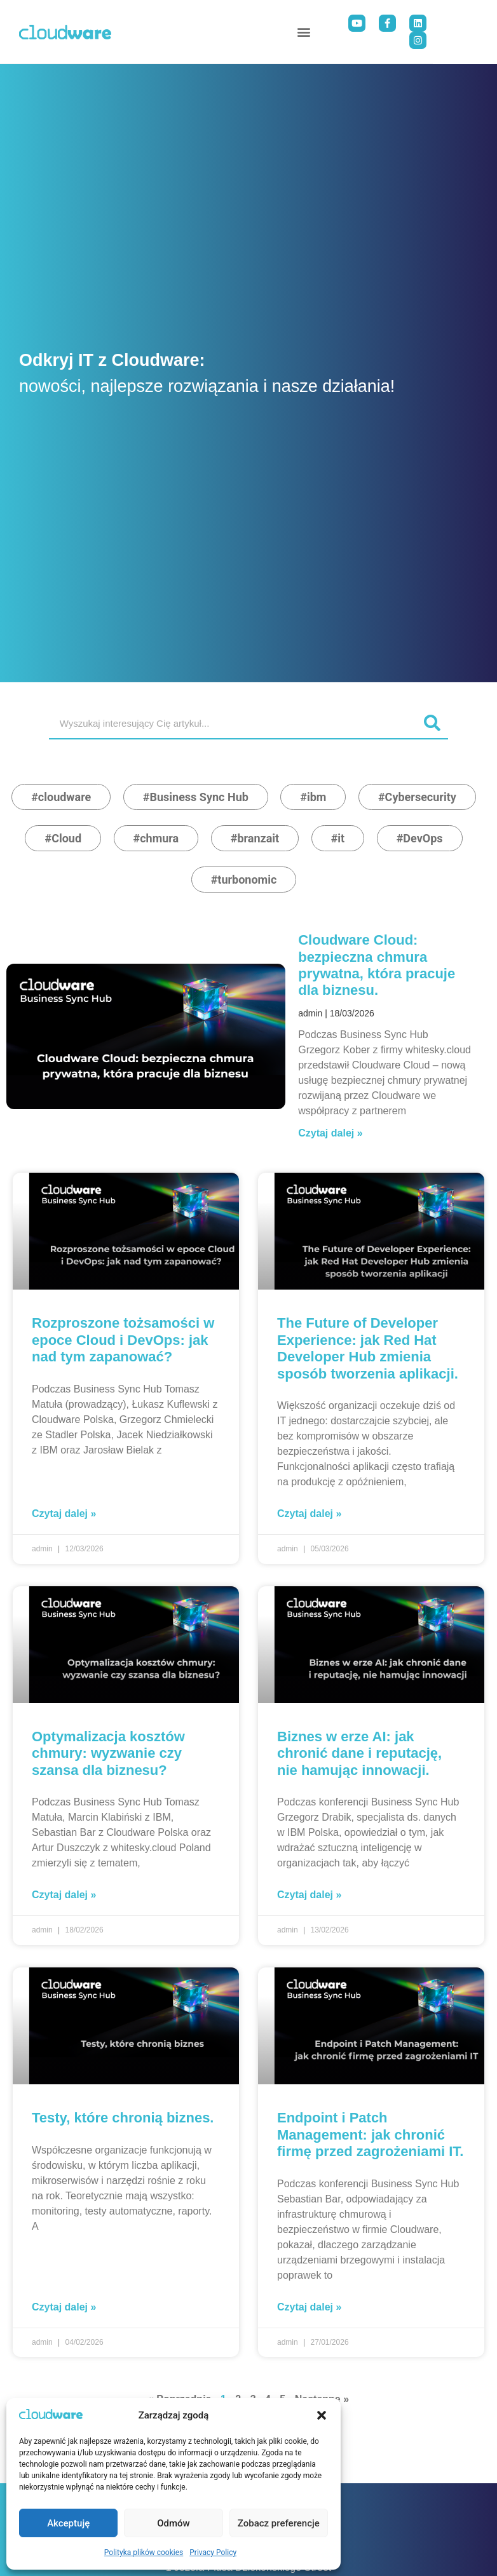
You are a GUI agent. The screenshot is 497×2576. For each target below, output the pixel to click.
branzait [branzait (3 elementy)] (258, 838)
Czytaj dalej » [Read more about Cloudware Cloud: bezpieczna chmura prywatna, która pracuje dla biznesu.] (330, 1133)
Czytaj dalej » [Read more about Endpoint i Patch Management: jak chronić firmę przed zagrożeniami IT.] (309, 2307)
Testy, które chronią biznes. (123, 2118)
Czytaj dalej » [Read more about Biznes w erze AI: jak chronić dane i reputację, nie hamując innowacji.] (309, 1894)
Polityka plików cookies (143, 2552)
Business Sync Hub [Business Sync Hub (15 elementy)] (198, 797)
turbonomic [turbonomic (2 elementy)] (246, 879)
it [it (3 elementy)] (340, 838)
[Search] (432, 723)
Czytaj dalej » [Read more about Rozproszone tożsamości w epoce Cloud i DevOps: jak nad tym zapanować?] (64, 1513)
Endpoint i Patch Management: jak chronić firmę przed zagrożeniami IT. (370, 2134)
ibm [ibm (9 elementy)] (316, 797)
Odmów (173, 2523)
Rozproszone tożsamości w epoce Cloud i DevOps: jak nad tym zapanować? (123, 1340)
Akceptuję (68, 2523)
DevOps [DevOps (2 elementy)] (422, 838)
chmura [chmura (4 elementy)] (159, 838)
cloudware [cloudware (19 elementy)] (65, 797)
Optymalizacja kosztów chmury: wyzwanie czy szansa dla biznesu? (108, 1753)
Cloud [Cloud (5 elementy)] (66, 838)
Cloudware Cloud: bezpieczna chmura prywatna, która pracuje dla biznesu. (376, 965)
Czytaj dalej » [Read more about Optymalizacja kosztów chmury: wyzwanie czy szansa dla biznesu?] (64, 1894)
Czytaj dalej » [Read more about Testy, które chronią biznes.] (64, 2307)
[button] (321, 2415)
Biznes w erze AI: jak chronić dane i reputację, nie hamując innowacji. (359, 1753)
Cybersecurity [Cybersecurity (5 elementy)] (420, 797)
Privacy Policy (212, 2552)
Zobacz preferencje (279, 2523)
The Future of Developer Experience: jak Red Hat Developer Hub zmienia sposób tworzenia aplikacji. (367, 1348)
